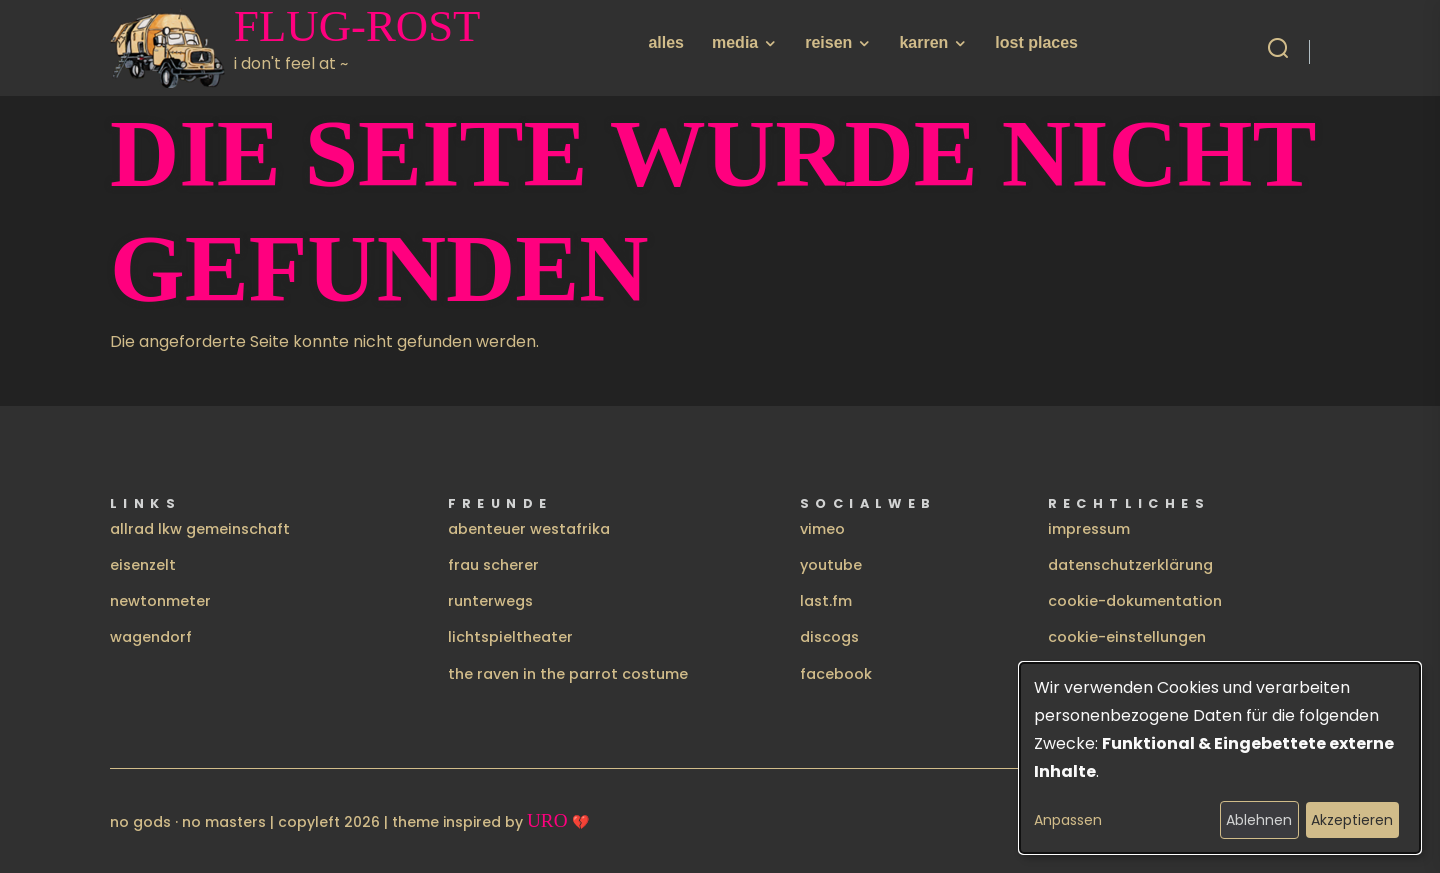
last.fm (826, 601)
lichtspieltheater (510, 637)
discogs (829, 637)
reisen (828, 42)
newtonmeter (160, 601)
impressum (1089, 529)
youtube (831, 565)
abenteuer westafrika (529, 529)
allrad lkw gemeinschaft (200, 529)
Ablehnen (1259, 820)
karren (923, 42)
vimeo (822, 529)
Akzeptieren (1352, 820)
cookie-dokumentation (1135, 601)
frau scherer (493, 565)
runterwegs (490, 601)
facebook (836, 674)
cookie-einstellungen (1127, 637)
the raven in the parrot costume (568, 674)
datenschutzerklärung (1130, 565)
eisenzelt (143, 565)
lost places (1036, 42)
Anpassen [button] (1068, 820)
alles (666, 42)
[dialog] (1220, 758)
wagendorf (151, 637)
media (735, 42)
